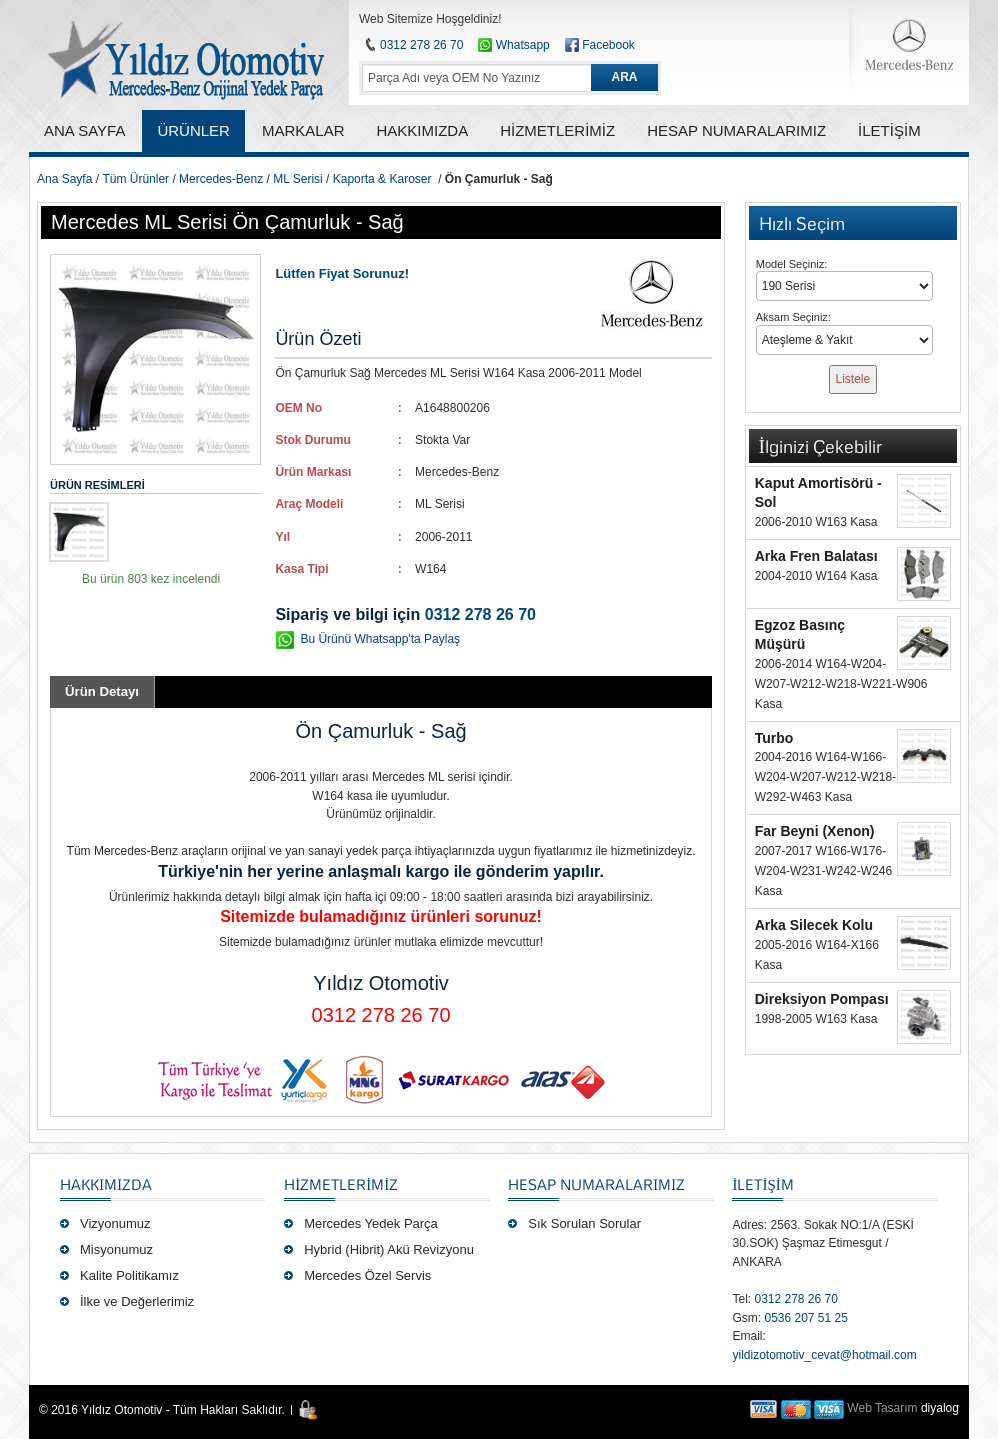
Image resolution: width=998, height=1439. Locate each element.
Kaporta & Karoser (382, 179)
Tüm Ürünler (135, 179)
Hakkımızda (106, 1184)
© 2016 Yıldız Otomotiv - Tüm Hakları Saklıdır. (162, 1410)
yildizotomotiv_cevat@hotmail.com (824, 1355)
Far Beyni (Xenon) (815, 831)
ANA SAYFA (84, 130)
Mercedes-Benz (221, 179)
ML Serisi (298, 179)
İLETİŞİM (762, 1184)
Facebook (608, 45)
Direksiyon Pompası (822, 999)
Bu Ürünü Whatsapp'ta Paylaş (380, 639)
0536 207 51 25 (805, 1318)
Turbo (774, 738)
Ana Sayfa (64, 179)
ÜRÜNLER (193, 130)
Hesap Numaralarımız (596, 1184)
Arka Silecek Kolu (814, 925)
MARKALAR (303, 130)
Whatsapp (513, 45)
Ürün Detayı (102, 691)
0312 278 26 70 (421, 45)
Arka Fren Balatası (816, 556)
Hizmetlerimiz (341, 1184)
